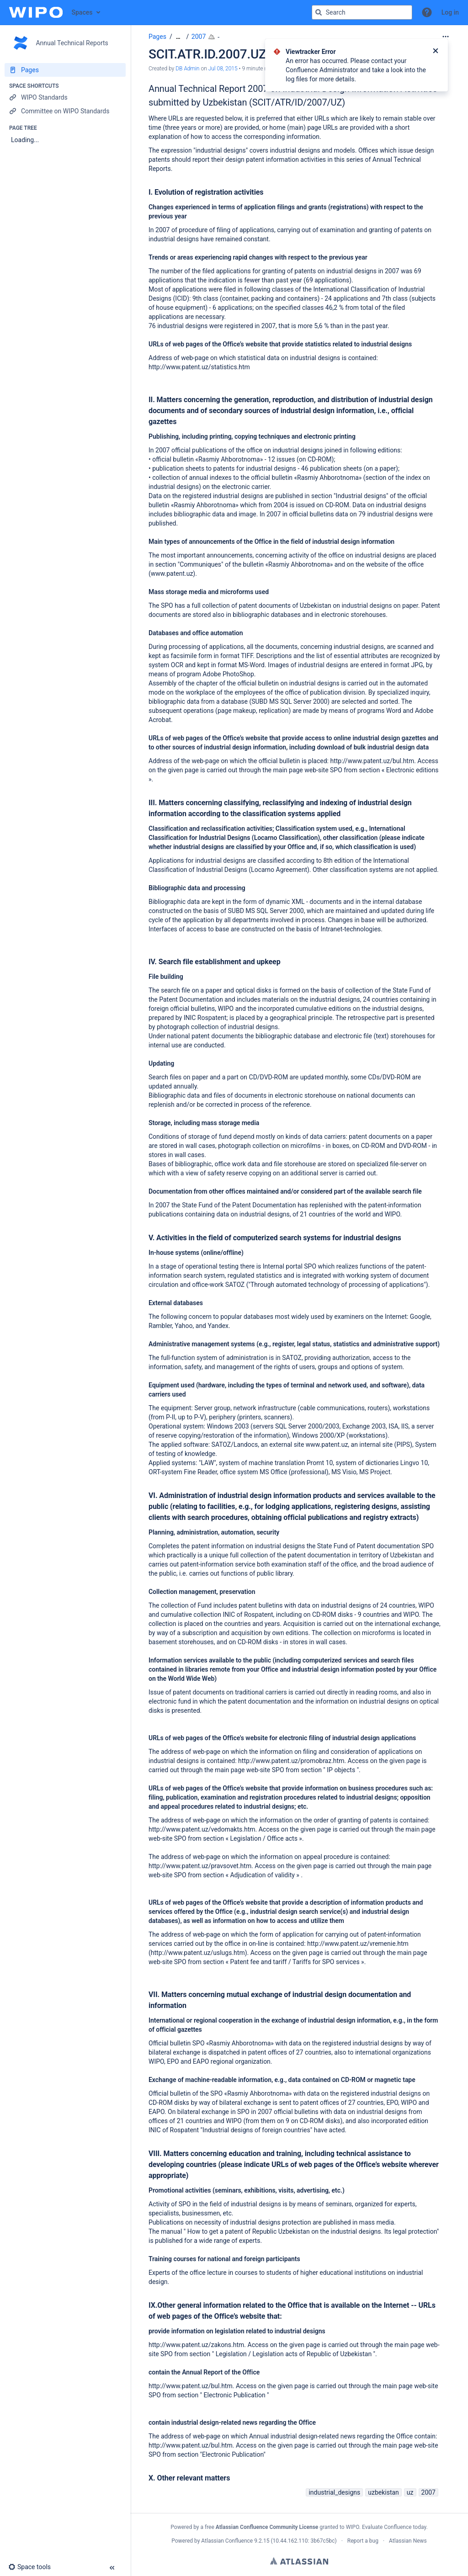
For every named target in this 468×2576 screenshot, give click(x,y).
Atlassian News (408, 2541)
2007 (198, 36)
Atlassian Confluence (227, 2541)
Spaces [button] (82, 12)
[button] (427, 12)
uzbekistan (383, 2492)
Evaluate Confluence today (394, 2527)
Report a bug (362, 2541)
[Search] (318, 12)
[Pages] (65, 70)
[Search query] (362, 12)
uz (410, 2492)
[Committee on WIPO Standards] (65, 111)
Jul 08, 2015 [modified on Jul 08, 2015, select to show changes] (223, 68)
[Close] (435, 51)
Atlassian (299, 2561)
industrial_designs (334, 2492)
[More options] (445, 36)
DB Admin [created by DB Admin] (187, 68)
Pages (157, 36)
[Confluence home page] (36, 12)
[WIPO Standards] (65, 97)
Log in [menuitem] (450, 12)
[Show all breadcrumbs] (178, 37)
